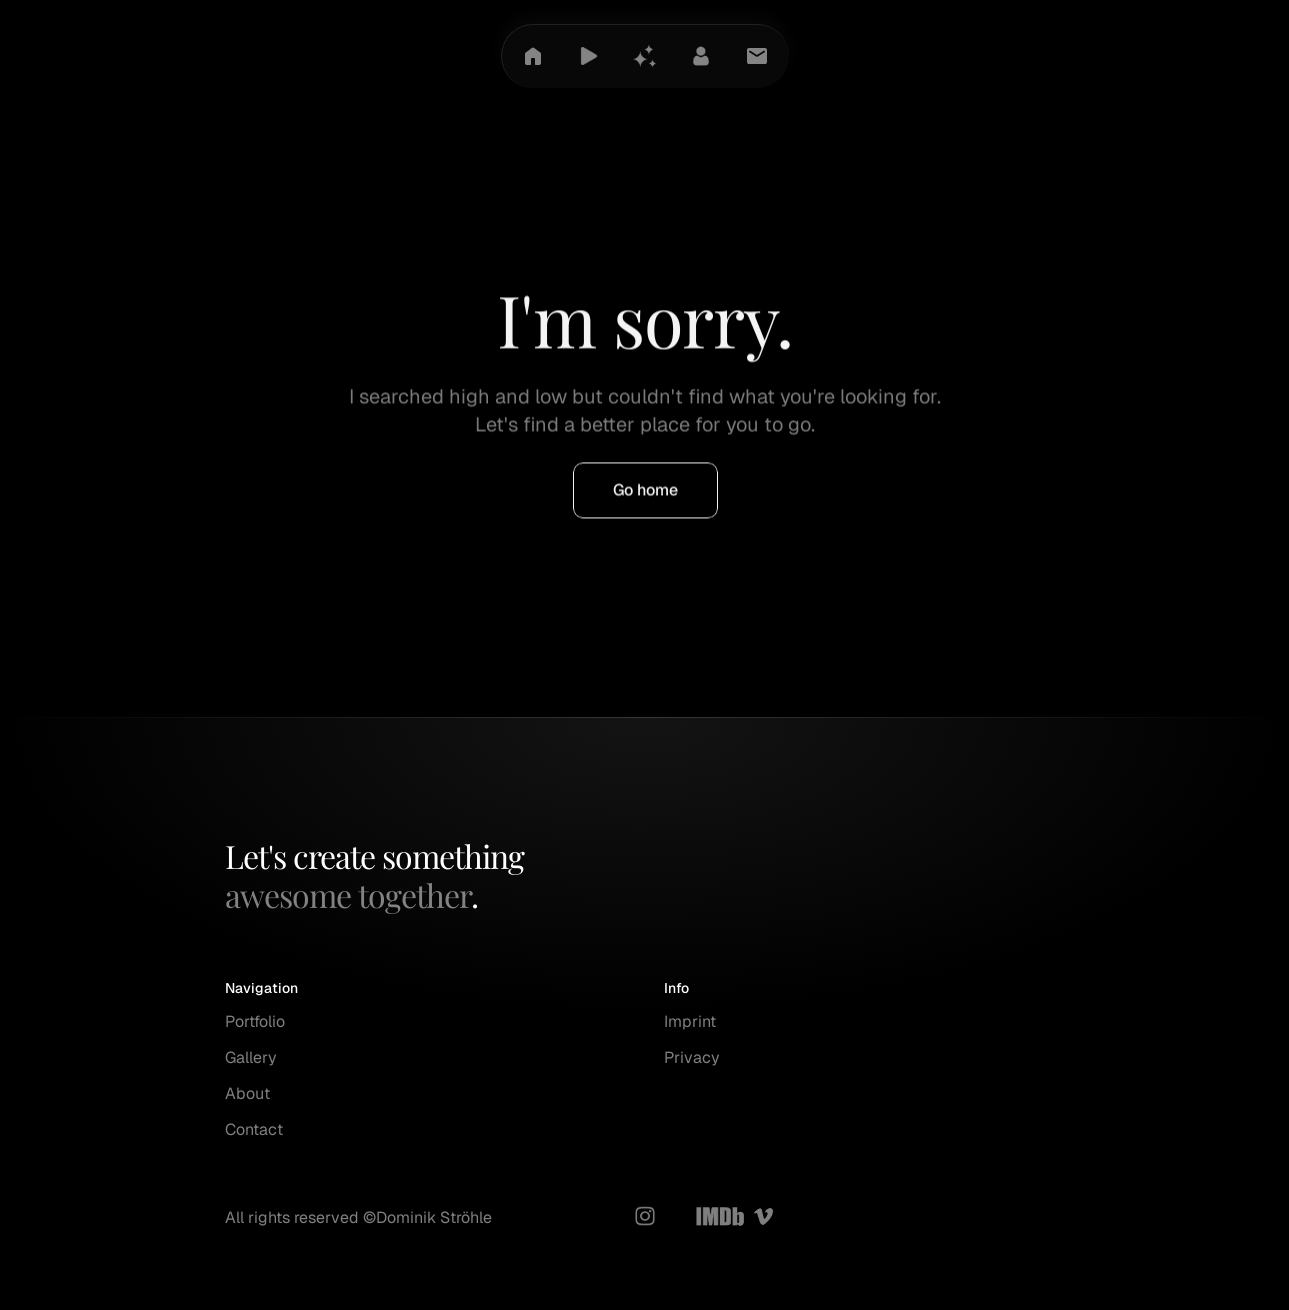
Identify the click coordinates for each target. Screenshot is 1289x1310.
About (247, 1093)
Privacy (692, 1057)
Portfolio (255, 1021)
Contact (254, 1129)
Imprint (690, 1021)
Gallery (251, 1057)
